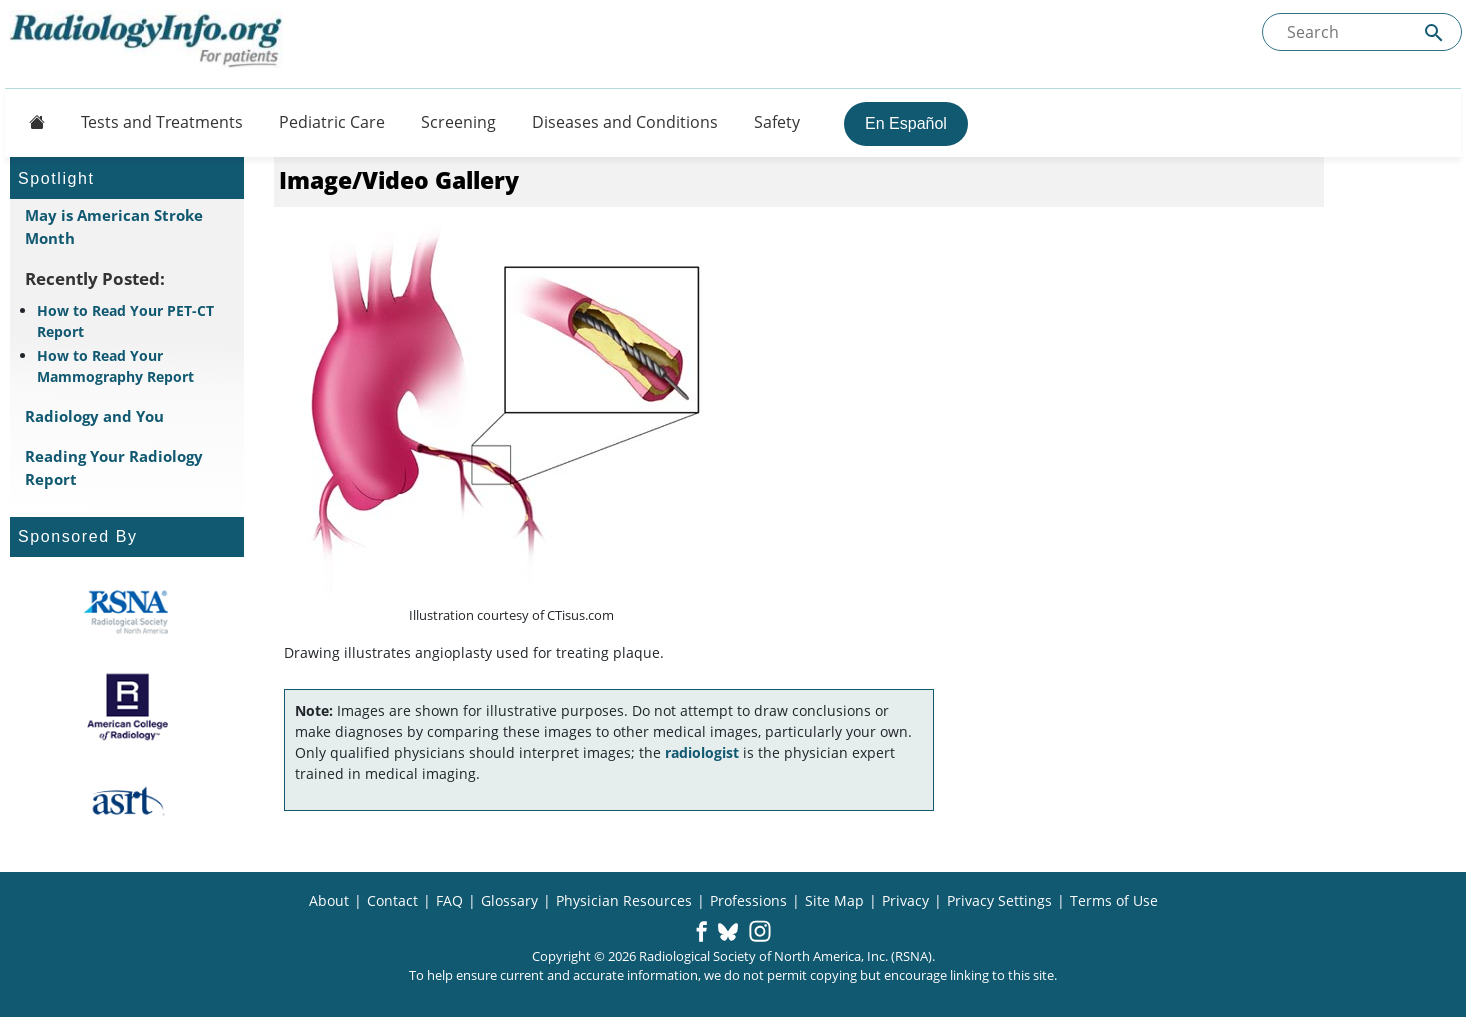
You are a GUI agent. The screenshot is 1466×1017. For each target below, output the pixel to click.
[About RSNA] (127, 612)
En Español (906, 123)
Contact (392, 900)
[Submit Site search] (1434, 32)
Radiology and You (94, 416)
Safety (777, 122)
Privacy (905, 900)
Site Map (834, 900)
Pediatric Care (332, 122)
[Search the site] (1362, 32)
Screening (458, 122)
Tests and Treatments (162, 122)
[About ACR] (127, 707)
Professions (748, 900)
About (329, 900)
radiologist (702, 752)
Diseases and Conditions (625, 122)
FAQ (449, 900)
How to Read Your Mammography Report (115, 366)
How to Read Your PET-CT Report (125, 321)
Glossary (509, 900)
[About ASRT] (127, 802)
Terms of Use (1114, 900)
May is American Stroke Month (114, 226)
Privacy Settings (999, 900)
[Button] (31, 122)
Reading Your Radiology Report (114, 467)
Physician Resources (624, 900)
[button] (701, 933)
